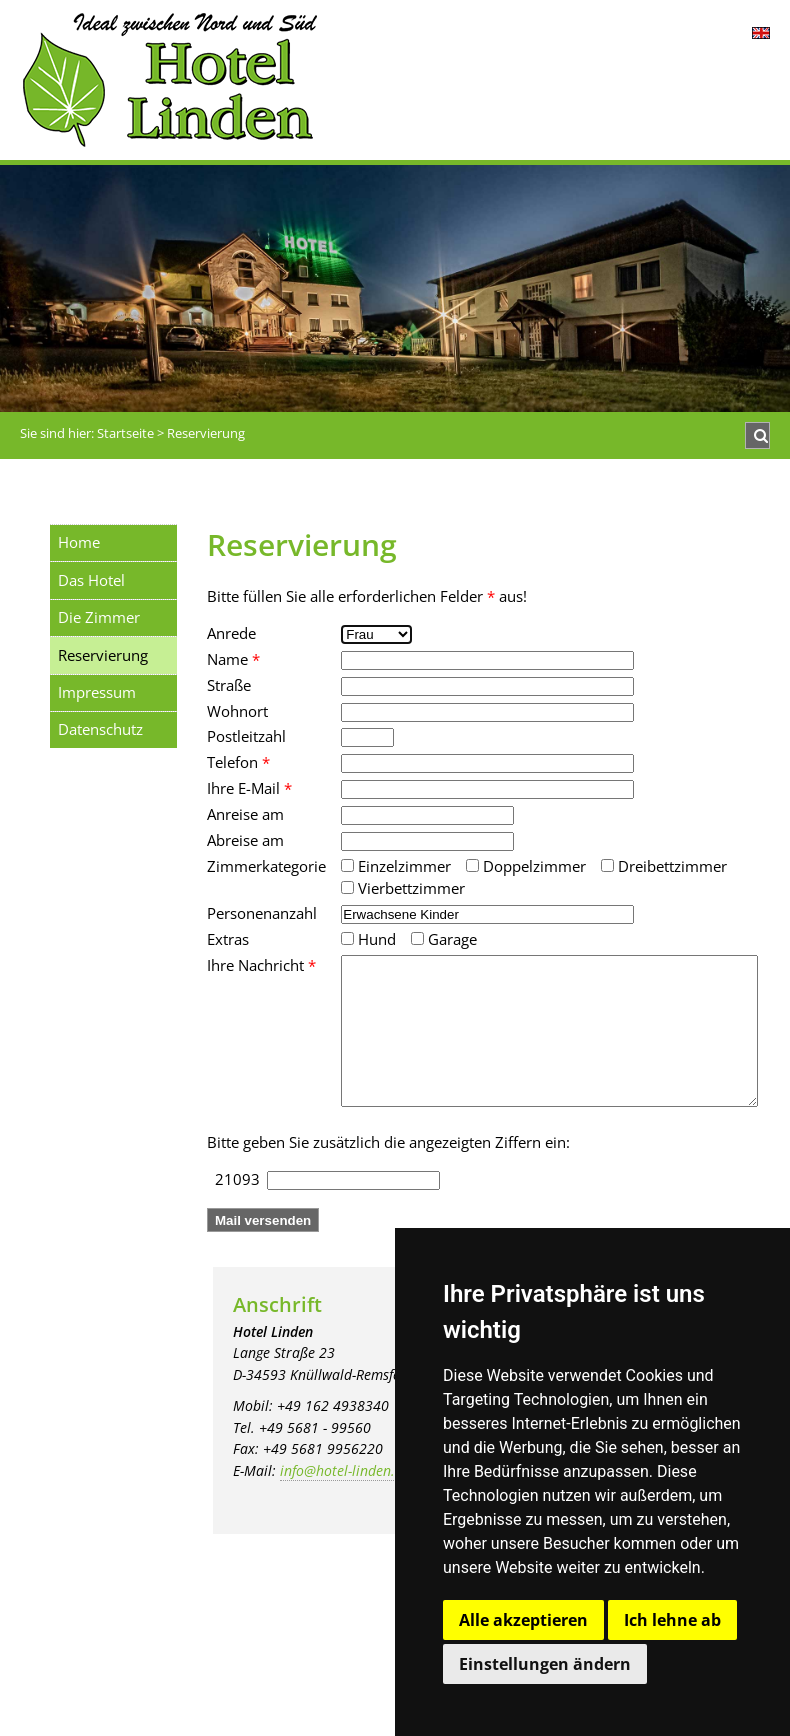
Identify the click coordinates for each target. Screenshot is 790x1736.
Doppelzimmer (526, 866)
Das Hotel (91, 580)
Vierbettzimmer (403, 888)
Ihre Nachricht (261, 965)
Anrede (231, 633)
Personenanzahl (262, 913)
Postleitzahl (246, 736)
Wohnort (237, 711)
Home (79, 542)
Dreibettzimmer (664, 866)
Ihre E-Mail (249, 788)
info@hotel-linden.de (345, 1501)
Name (233, 659)
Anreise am (245, 814)
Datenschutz (100, 729)
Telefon (238, 762)
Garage (444, 939)
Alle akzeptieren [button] (523, 1620)
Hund (368, 939)
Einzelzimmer (396, 866)
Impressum (97, 692)
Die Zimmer (99, 617)
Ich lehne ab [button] (672, 1620)
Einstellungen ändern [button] (545, 1664)
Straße (229, 685)
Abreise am (245, 840)
